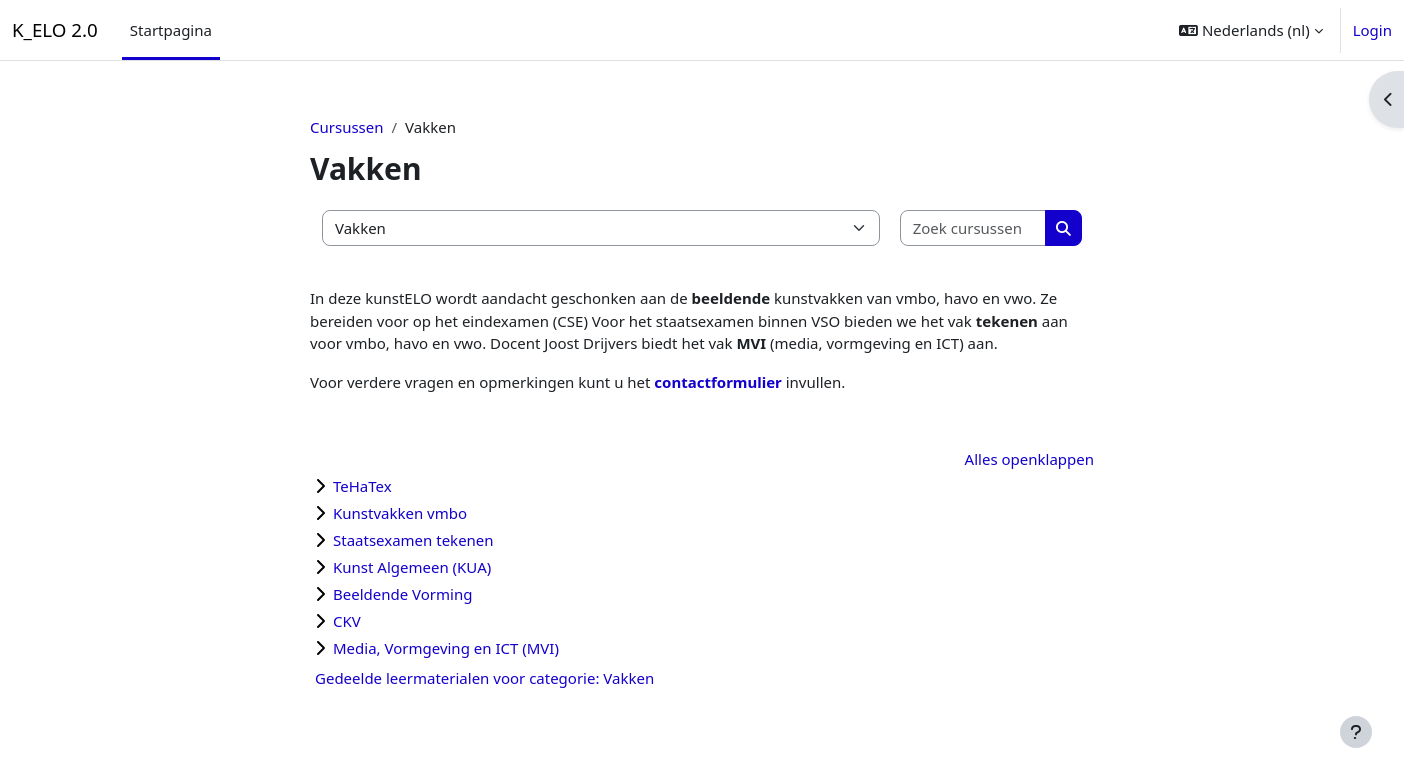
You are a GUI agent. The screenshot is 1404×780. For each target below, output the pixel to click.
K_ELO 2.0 (55, 29)
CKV (347, 621)
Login (1372, 30)
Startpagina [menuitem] (171, 30)
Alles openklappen (1029, 459)
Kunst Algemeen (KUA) (412, 567)
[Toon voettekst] (1356, 732)
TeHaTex (362, 486)
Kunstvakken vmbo (400, 513)
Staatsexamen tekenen (413, 540)
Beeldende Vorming (402, 594)
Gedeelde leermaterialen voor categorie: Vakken (484, 678)
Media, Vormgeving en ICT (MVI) (446, 648)
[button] (1251, 30)
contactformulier (719, 382)
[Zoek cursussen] (974, 228)
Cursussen (347, 127)
